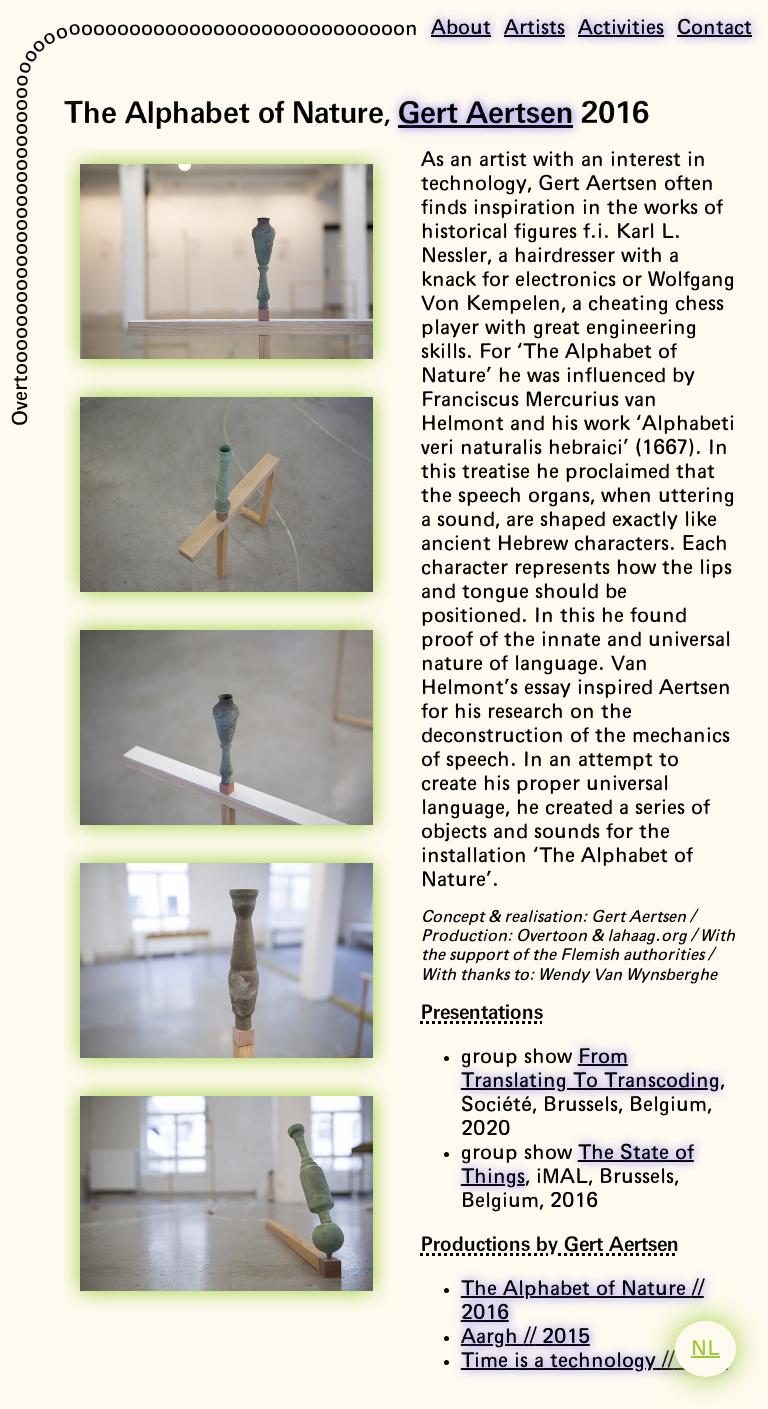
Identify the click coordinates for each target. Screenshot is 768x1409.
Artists (534, 28)
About (461, 28)
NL (705, 1349)
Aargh (525, 1337)
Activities (621, 28)
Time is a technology (594, 1361)
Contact (714, 28)
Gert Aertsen (485, 114)
